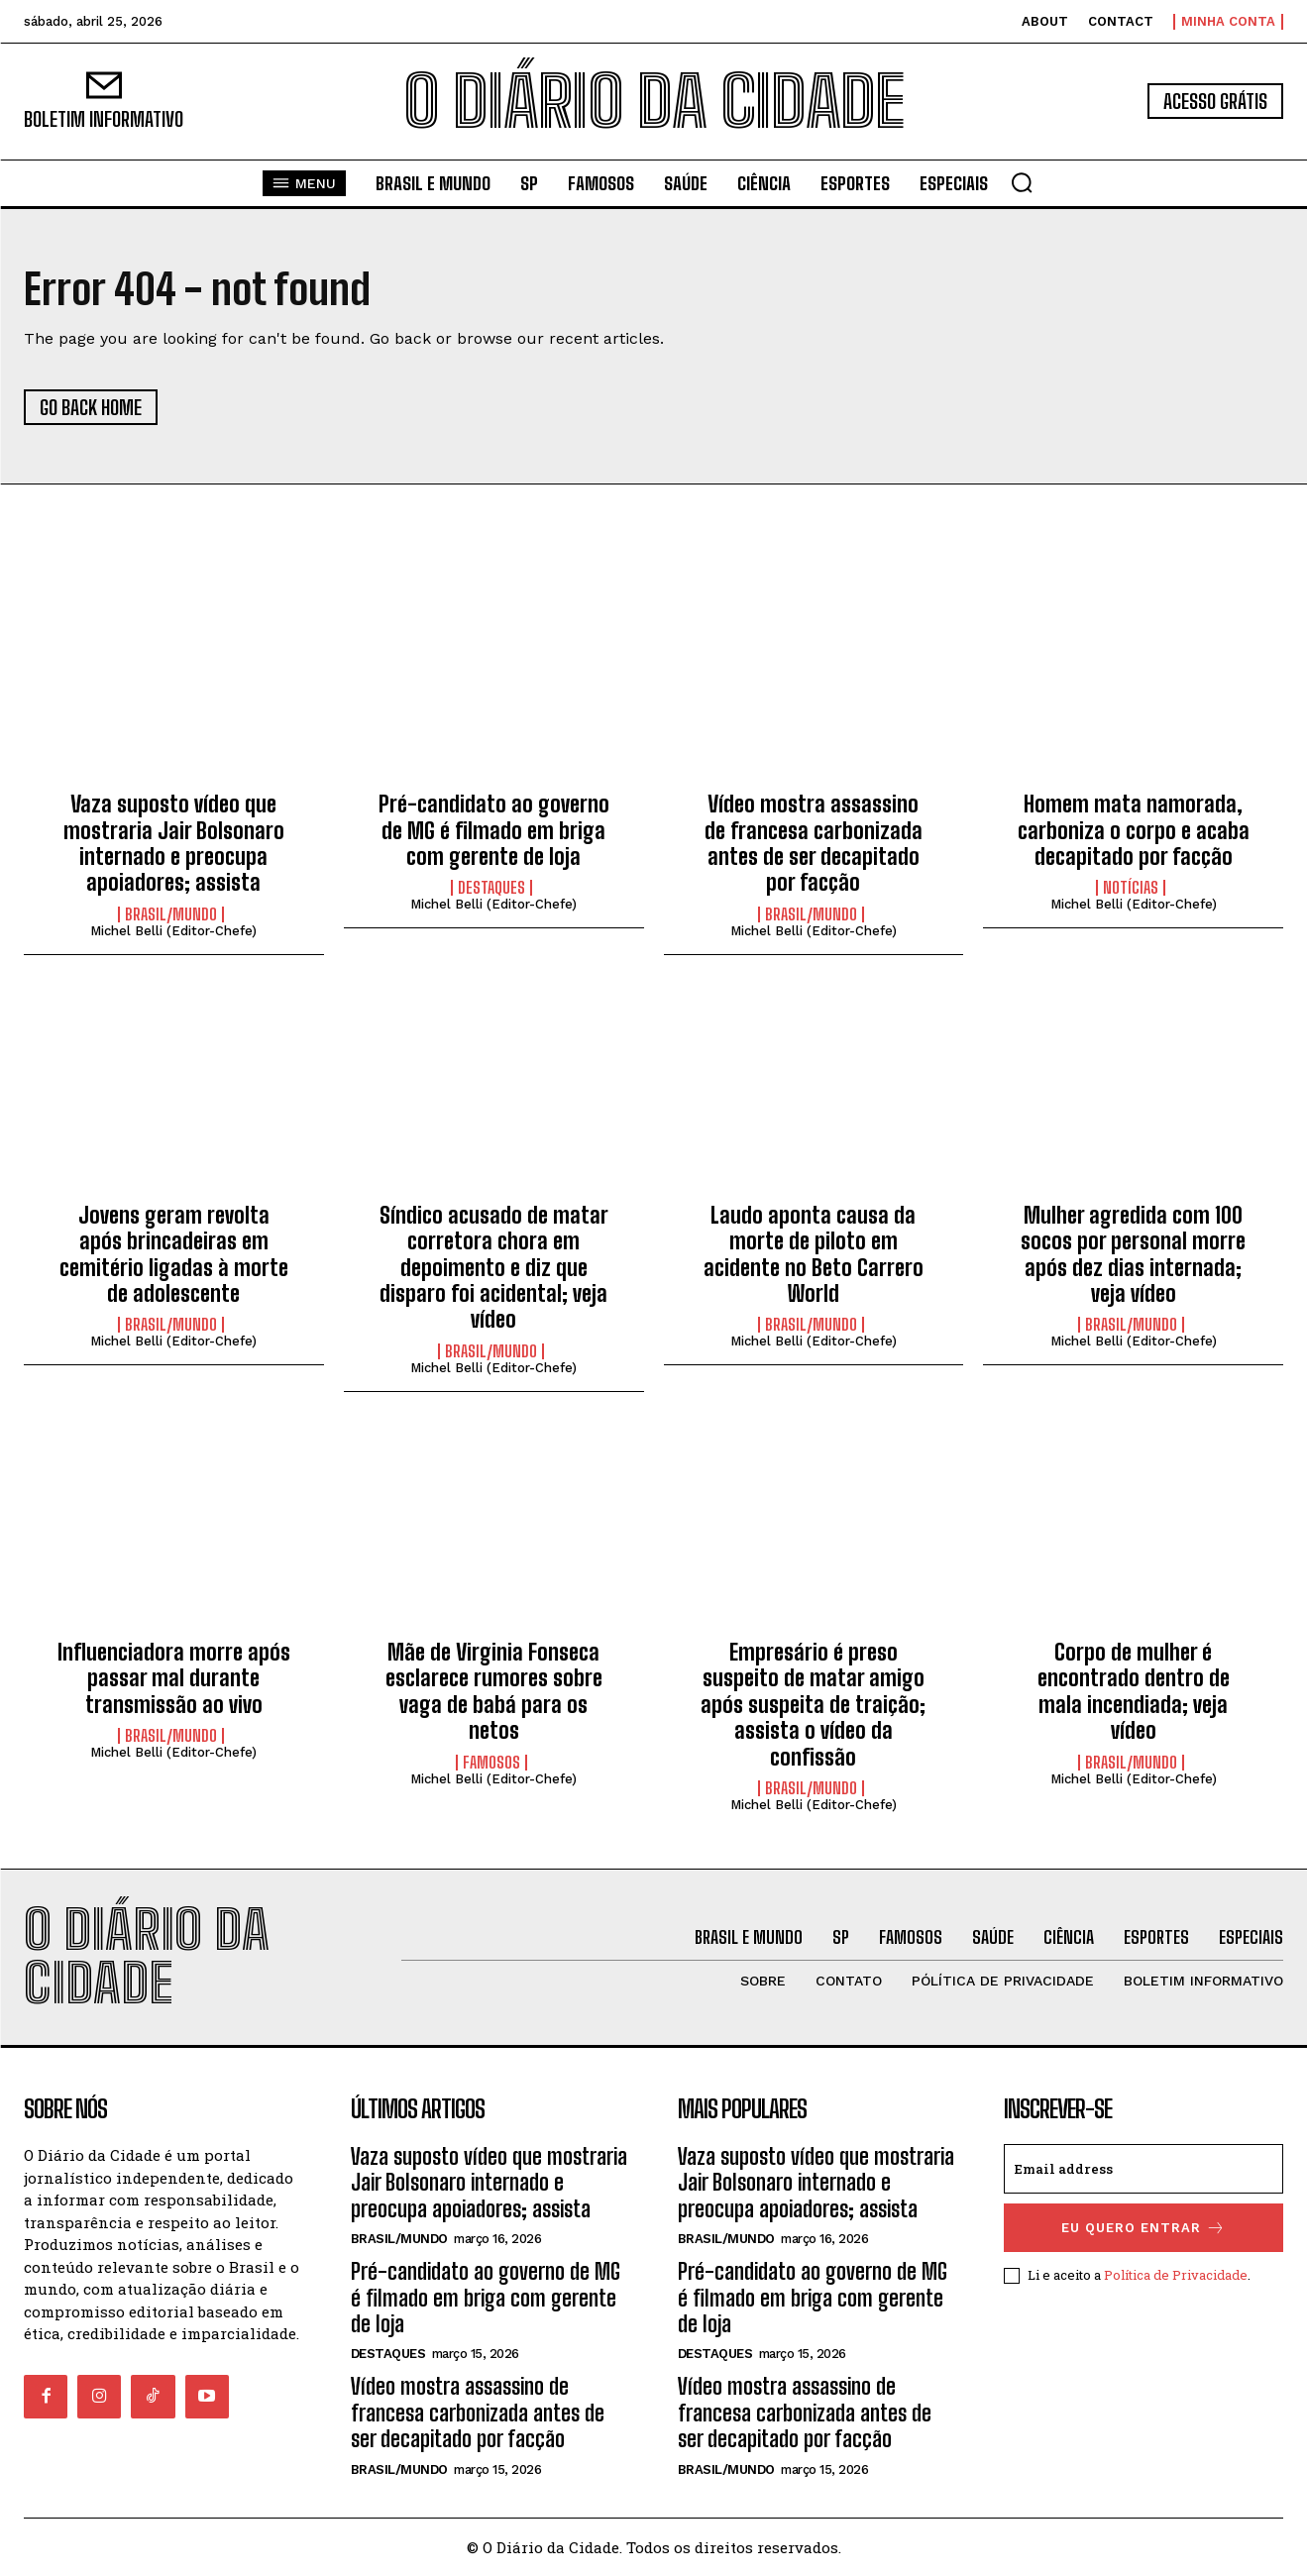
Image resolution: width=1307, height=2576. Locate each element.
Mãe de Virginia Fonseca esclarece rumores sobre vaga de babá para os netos (493, 1691)
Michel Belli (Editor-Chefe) (173, 930)
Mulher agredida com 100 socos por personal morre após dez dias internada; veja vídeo (1133, 1254)
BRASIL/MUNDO (171, 914)
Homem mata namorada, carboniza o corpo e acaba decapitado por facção (1134, 830)
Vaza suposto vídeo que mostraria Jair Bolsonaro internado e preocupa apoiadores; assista (173, 843)
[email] (1143, 2169)
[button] (1021, 182)
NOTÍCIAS (1130, 888)
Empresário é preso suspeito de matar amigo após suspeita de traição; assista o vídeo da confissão (813, 1705)
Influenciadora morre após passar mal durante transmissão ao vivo (173, 1678)
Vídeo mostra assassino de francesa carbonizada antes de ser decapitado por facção (814, 843)
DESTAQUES (491, 888)
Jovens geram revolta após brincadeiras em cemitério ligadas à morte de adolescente (173, 1254)
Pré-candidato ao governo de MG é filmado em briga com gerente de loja (494, 830)
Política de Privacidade (1176, 2275)
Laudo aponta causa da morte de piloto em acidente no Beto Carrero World (814, 1254)
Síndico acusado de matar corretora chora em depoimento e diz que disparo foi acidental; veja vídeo (494, 1268)
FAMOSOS (491, 1763)
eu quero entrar (1143, 2227)
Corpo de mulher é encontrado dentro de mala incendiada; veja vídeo (1133, 1691)
